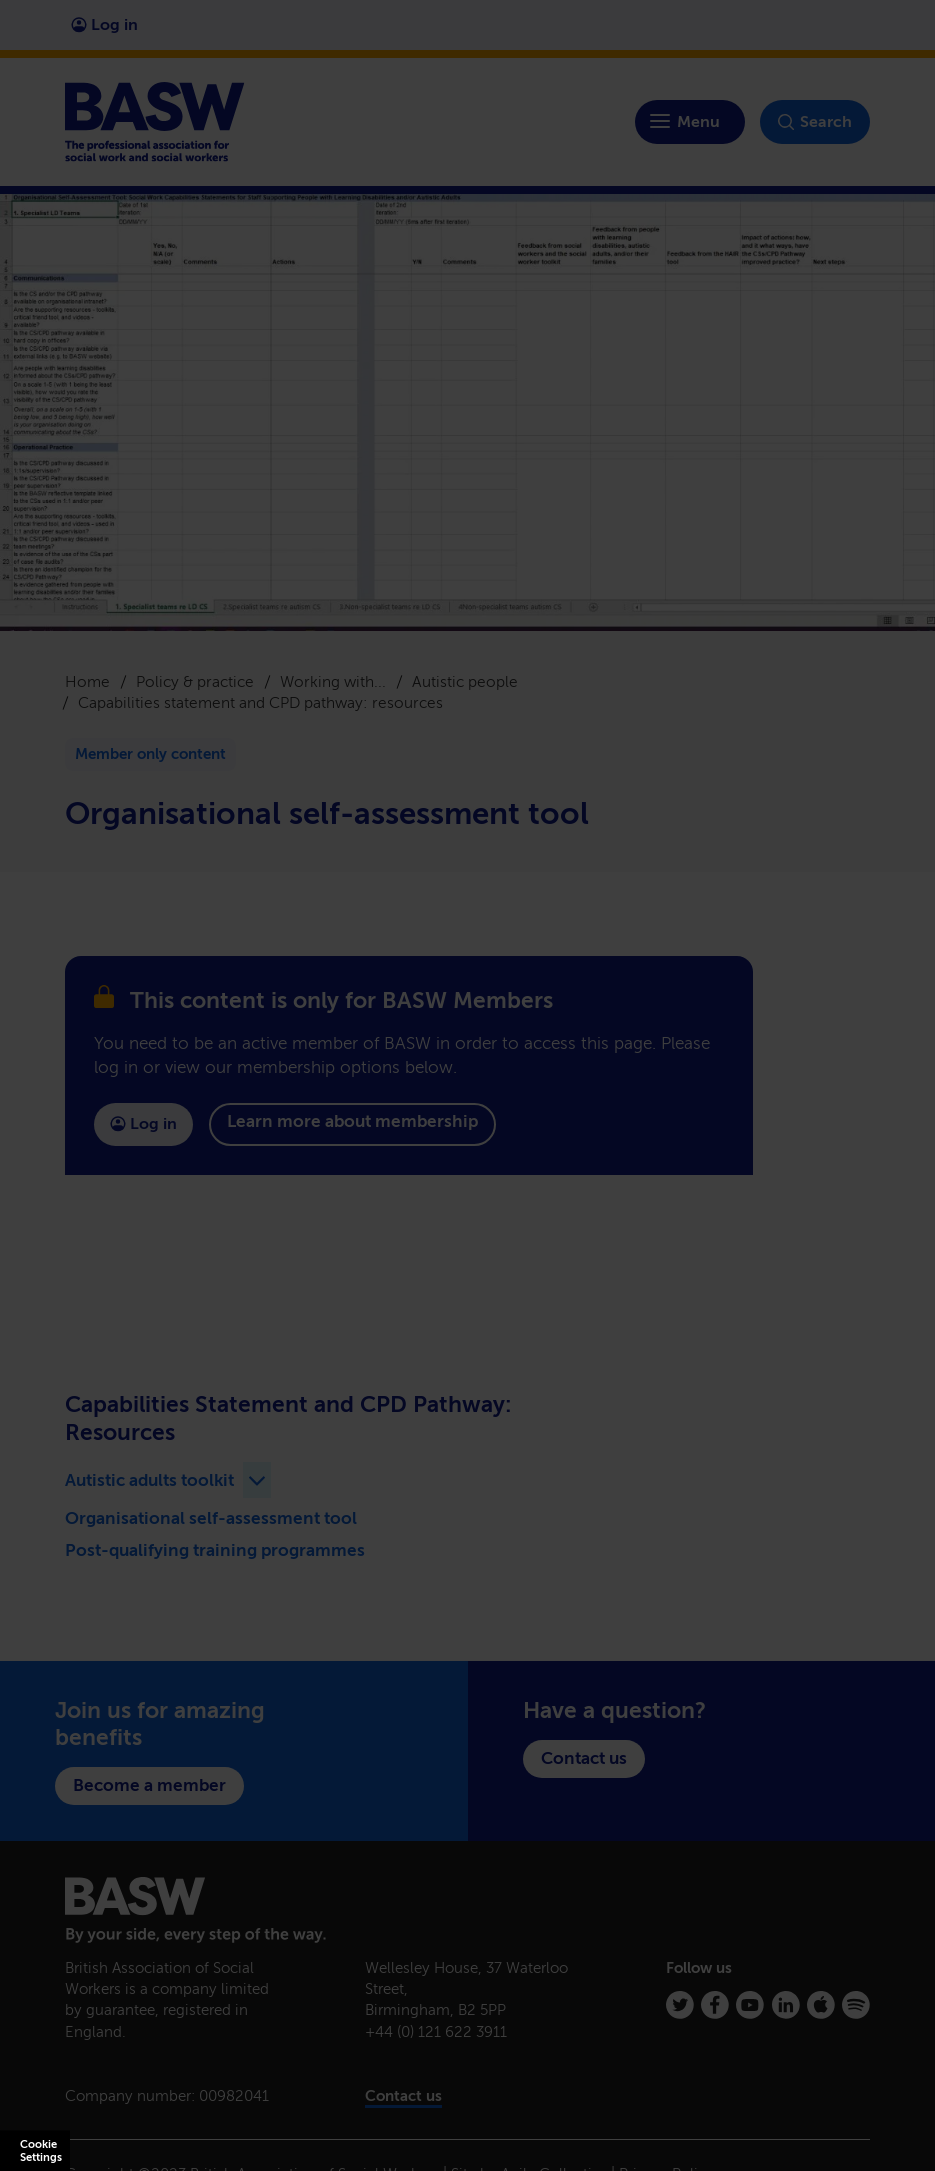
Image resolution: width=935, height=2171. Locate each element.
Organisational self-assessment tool (211, 1518)
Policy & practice (195, 681)
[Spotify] (856, 2005)
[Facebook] (715, 2005)
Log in (104, 24)
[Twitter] (680, 2005)
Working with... (333, 681)
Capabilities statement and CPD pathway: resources (260, 702)
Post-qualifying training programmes (215, 1550)
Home (87, 681)
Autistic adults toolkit (149, 1480)
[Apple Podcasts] (821, 2005)
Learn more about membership (352, 1121)
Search (815, 122)
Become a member (149, 1785)
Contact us (584, 1758)
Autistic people (465, 681)
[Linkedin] (786, 2005)
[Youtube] (750, 2005)
